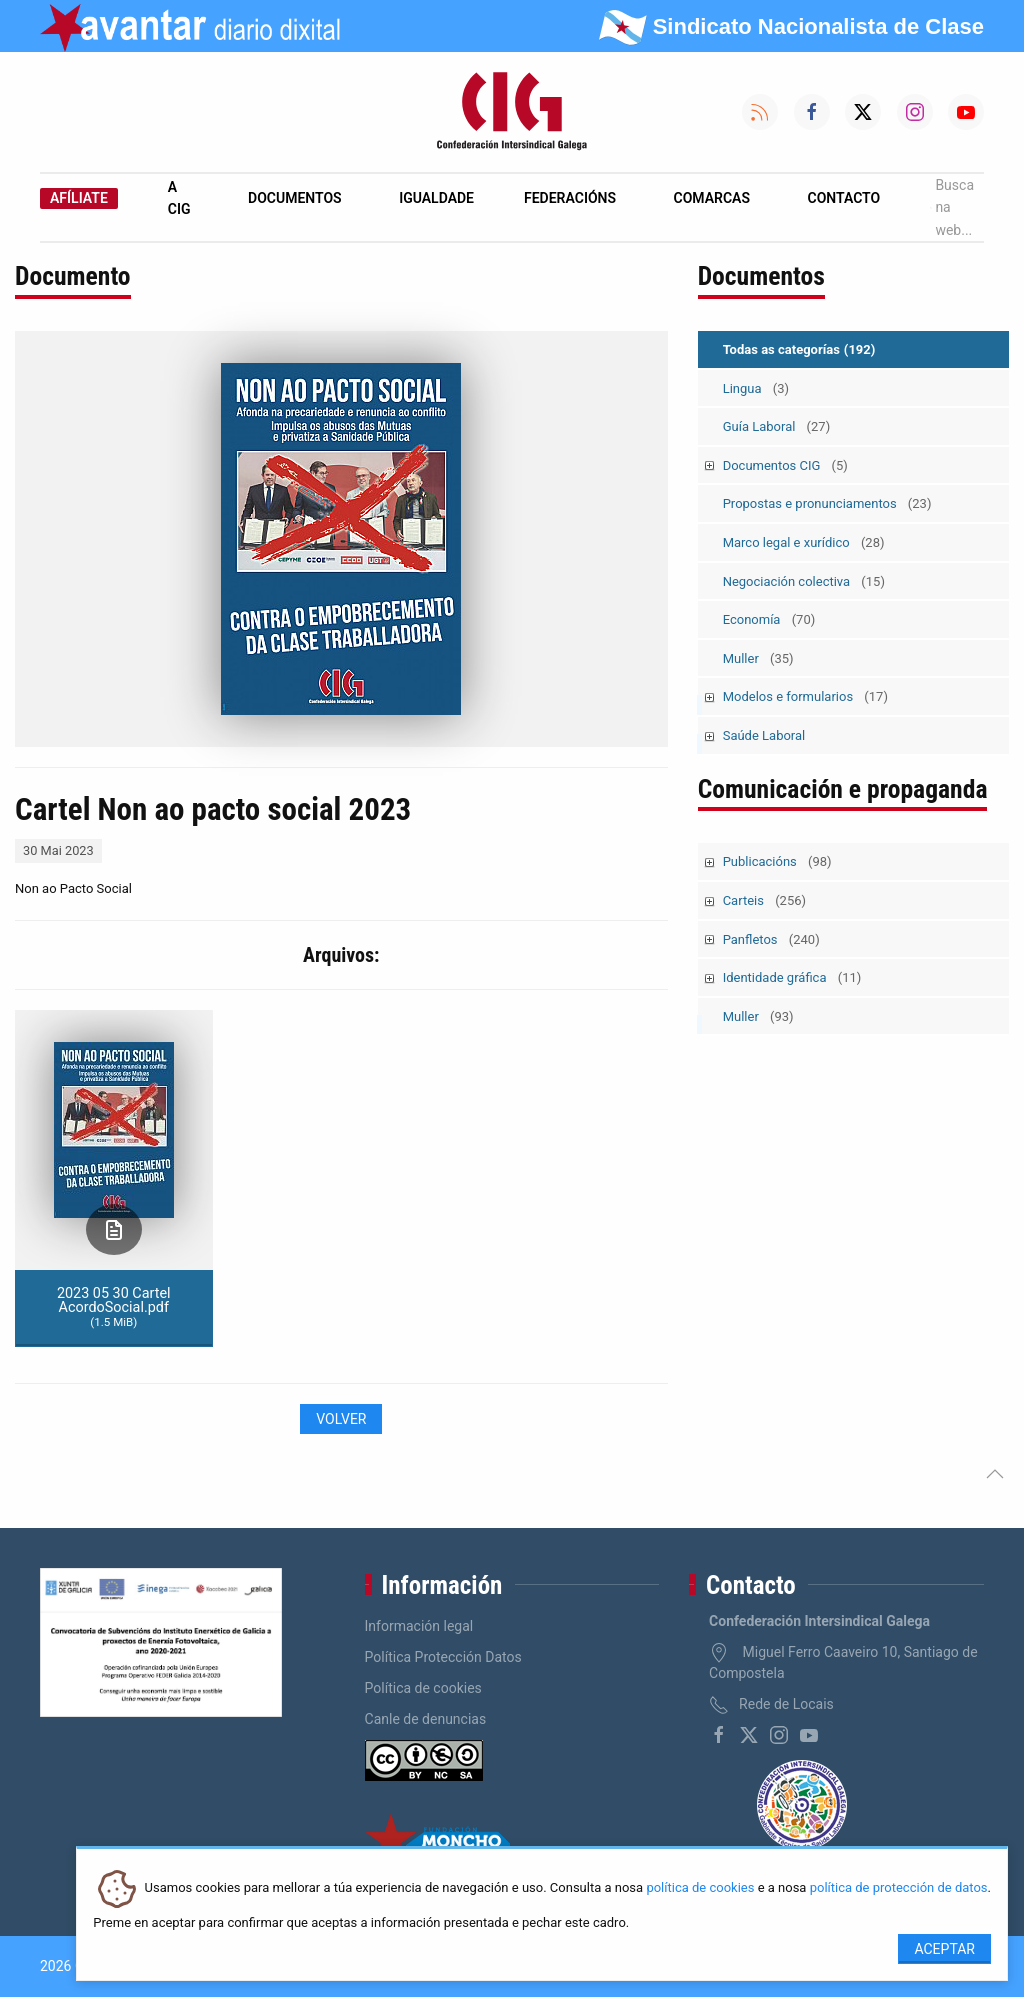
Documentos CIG (785, 465)
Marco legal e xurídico (804, 542)
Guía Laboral (777, 426)
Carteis (764, 900)
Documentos (295, 198)
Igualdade (436, 198)
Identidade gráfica (792, 977)
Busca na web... (952, 207)
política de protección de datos (899, 1888)
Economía (769, 619)
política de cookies (700, 1888)
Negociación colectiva (804, 581)
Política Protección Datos (443, 1657)
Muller (758, 658)
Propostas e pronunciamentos (827, 503)
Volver (341, 1419)
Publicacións (777, 861)
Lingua (756, 388)
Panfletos (771, 939)
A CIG (179, 198)
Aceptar (944, 1949)
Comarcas (712, 198)
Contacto (844, 198)
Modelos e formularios (805, 696)
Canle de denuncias (426, 1719)
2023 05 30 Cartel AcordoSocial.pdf (114, 1307)
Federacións (570, 198)
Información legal (419, 1626)
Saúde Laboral (764, 735)
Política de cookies (423, 1688)
